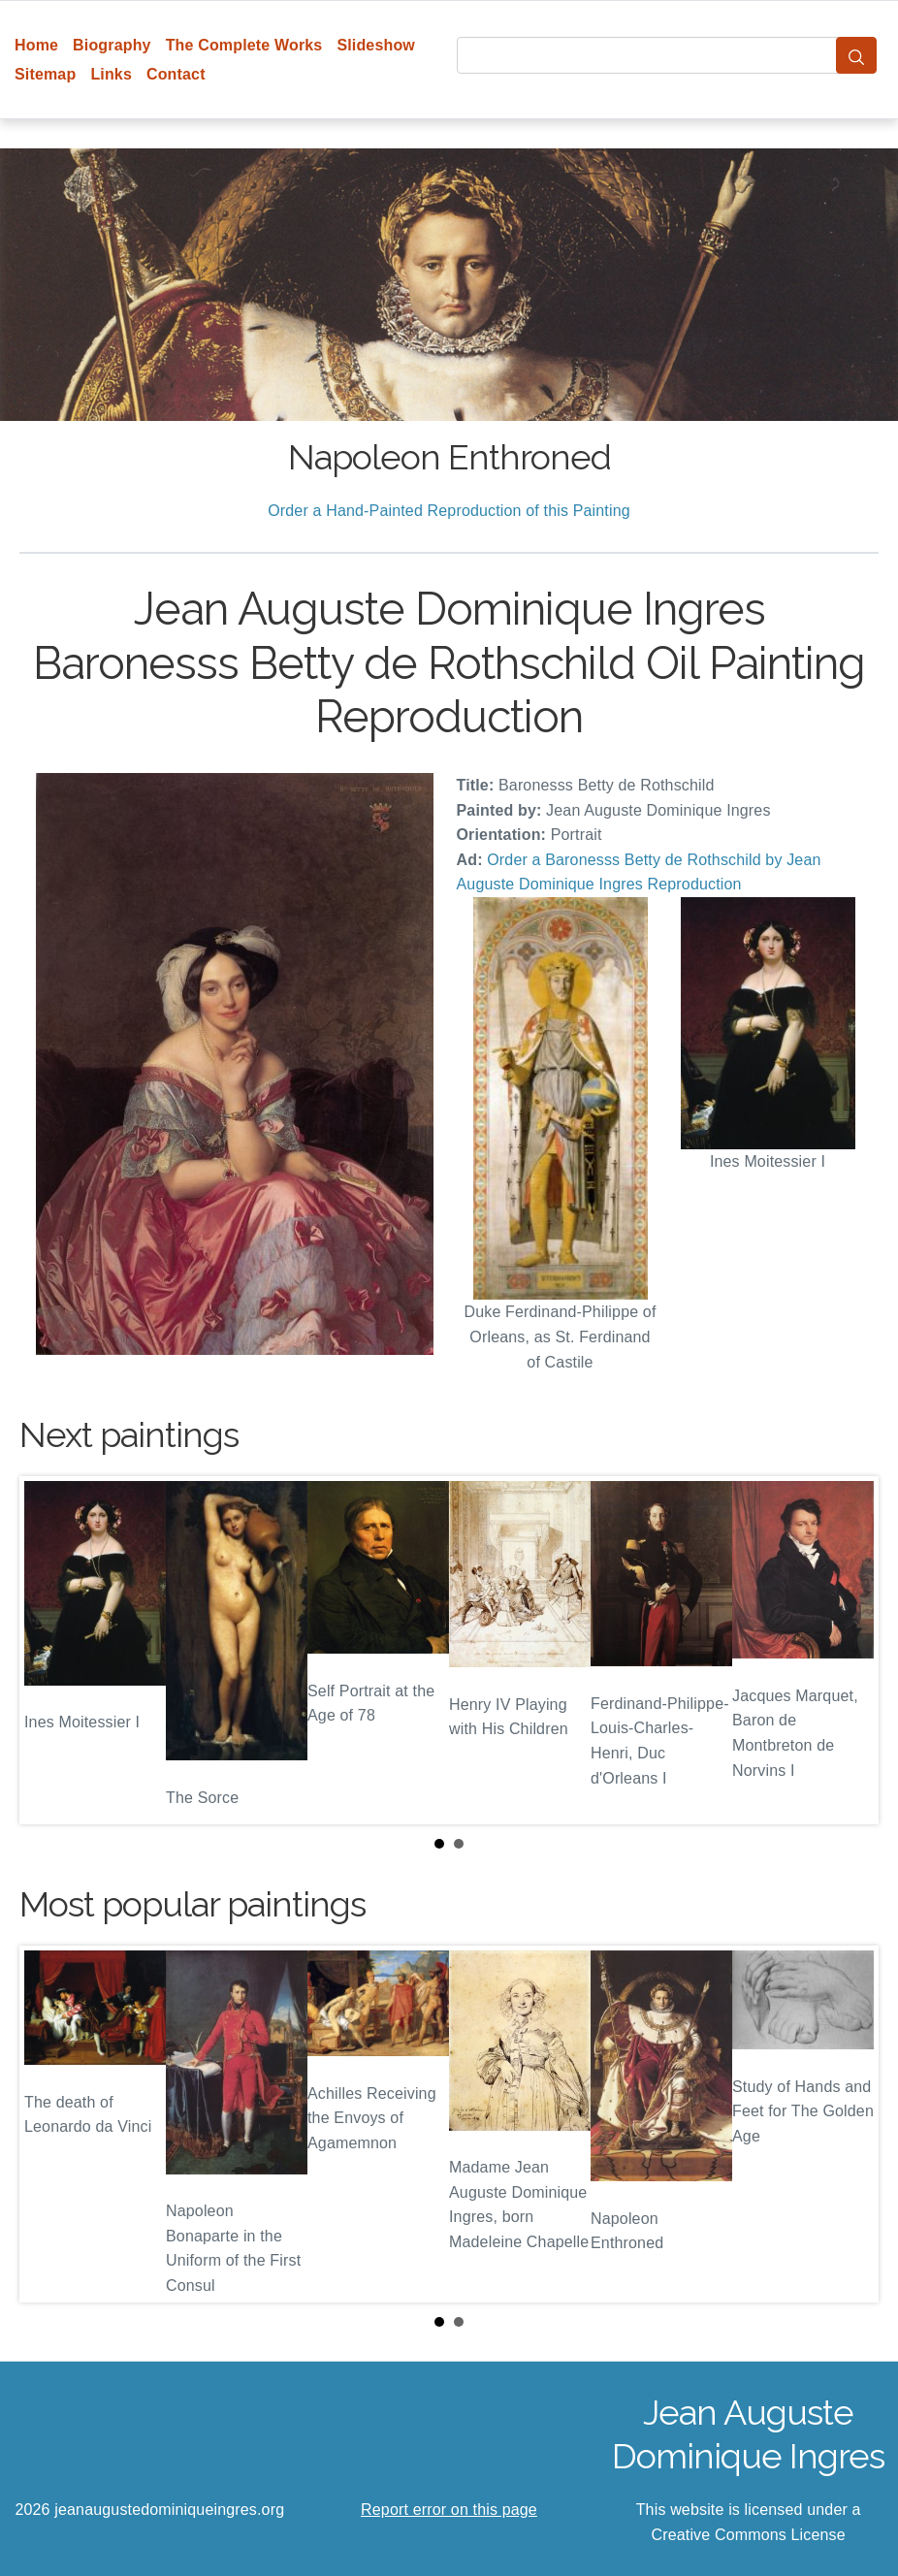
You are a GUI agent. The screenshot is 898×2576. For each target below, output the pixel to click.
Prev (49, 1650)
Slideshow (376, 45)
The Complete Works (244, 45)
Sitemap (45, 74)
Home (36, 45)
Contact (176, 74)
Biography (112, 45)
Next (848, 1650)
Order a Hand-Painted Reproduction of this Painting (449, 510)
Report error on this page (449, 2509)
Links (111, 74)
